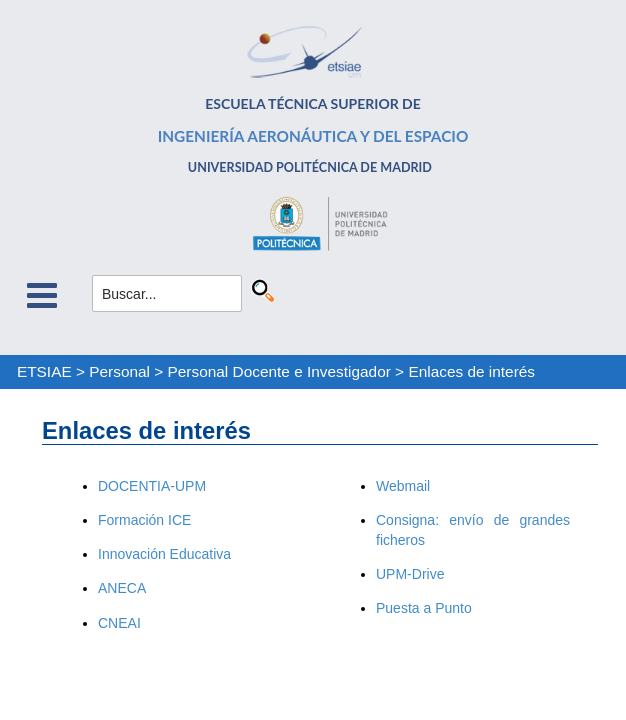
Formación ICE (144, 520)
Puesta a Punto (424, 608)
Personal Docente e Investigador (279, 371)
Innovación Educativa (164, 554)
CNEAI (119, 623)
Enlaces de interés (471, 371)
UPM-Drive (410, 574)
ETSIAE (44, 371)
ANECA (122, 588)
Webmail (403, 486)
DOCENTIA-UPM (152, 486)
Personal (119, 371)
